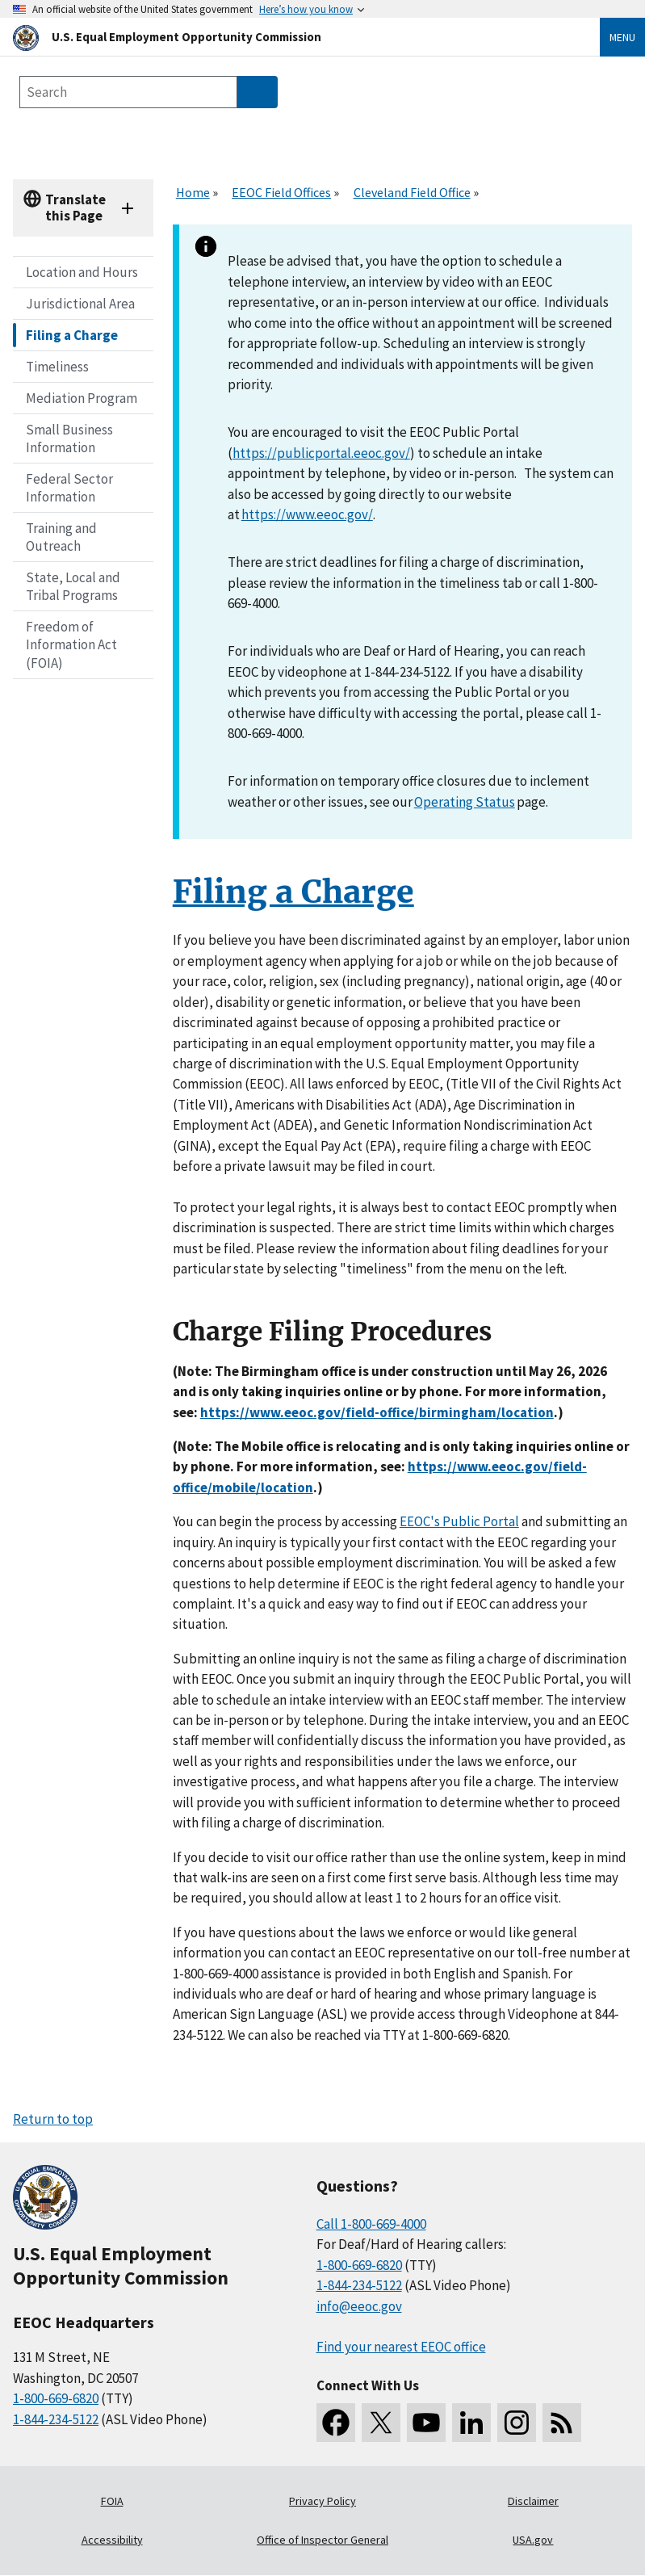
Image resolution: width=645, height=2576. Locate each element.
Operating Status (464, 802)
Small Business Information (69, 438)
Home (193, 192)
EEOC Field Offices (281, 192)
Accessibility (112, 2539)
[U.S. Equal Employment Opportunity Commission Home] (287, 37)
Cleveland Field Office (412, 192)
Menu (622, 37)
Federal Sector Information (69, 488)
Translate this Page (75, 207)
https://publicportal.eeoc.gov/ (321, 453)
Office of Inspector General (322, 2539)
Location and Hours (82, 272)
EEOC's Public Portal (459, 1521)
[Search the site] (128, 92)
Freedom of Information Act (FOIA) (71, 644)
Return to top (53, 2119)
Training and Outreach (61, 537)
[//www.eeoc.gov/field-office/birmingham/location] (377, 1412)
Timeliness (57, 366)
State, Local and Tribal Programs (73, 586)
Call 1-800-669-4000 (371, 2224)
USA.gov (533, 2539)
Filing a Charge (72, 335)
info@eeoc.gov (359, 2306)
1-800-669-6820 (55, 2398)
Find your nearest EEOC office (401, 2347)
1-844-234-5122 (55, 2419)
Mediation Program (81, 398)
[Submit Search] (257, 92)
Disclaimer (533, 2501)
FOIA (112, 2501)
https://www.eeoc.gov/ (307, 514)
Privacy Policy (322, 2501)
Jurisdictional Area (80, 304)
